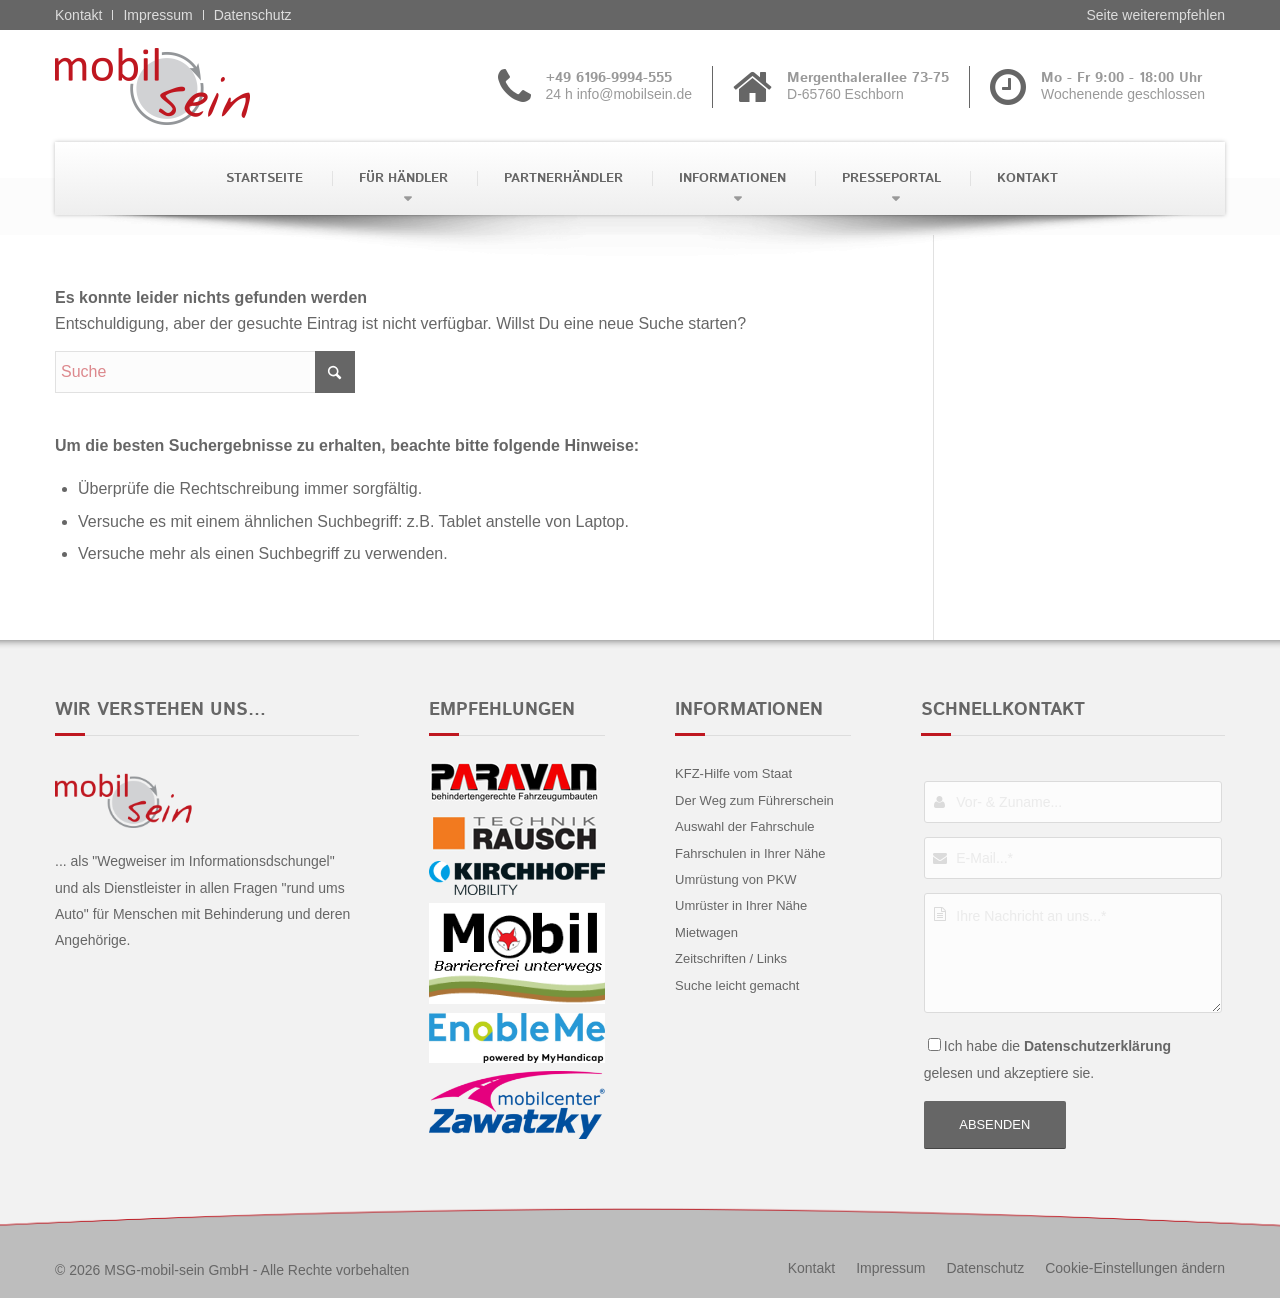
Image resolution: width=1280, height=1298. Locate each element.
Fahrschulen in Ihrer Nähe (750, 853)
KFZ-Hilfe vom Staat (733, 773)
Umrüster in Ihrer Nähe (741, 905)
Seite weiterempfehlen (1155, 15)
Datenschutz (253, 15)
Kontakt (78, 15)
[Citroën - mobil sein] (183, 86)
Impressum (157, 15)
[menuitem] (262, 178)
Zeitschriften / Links (731, 958)
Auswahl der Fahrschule (744, 826)
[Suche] (205, 372)
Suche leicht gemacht (737, 985)
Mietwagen (706, 932)
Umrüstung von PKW (735, 879)
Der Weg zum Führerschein (754, 800)
